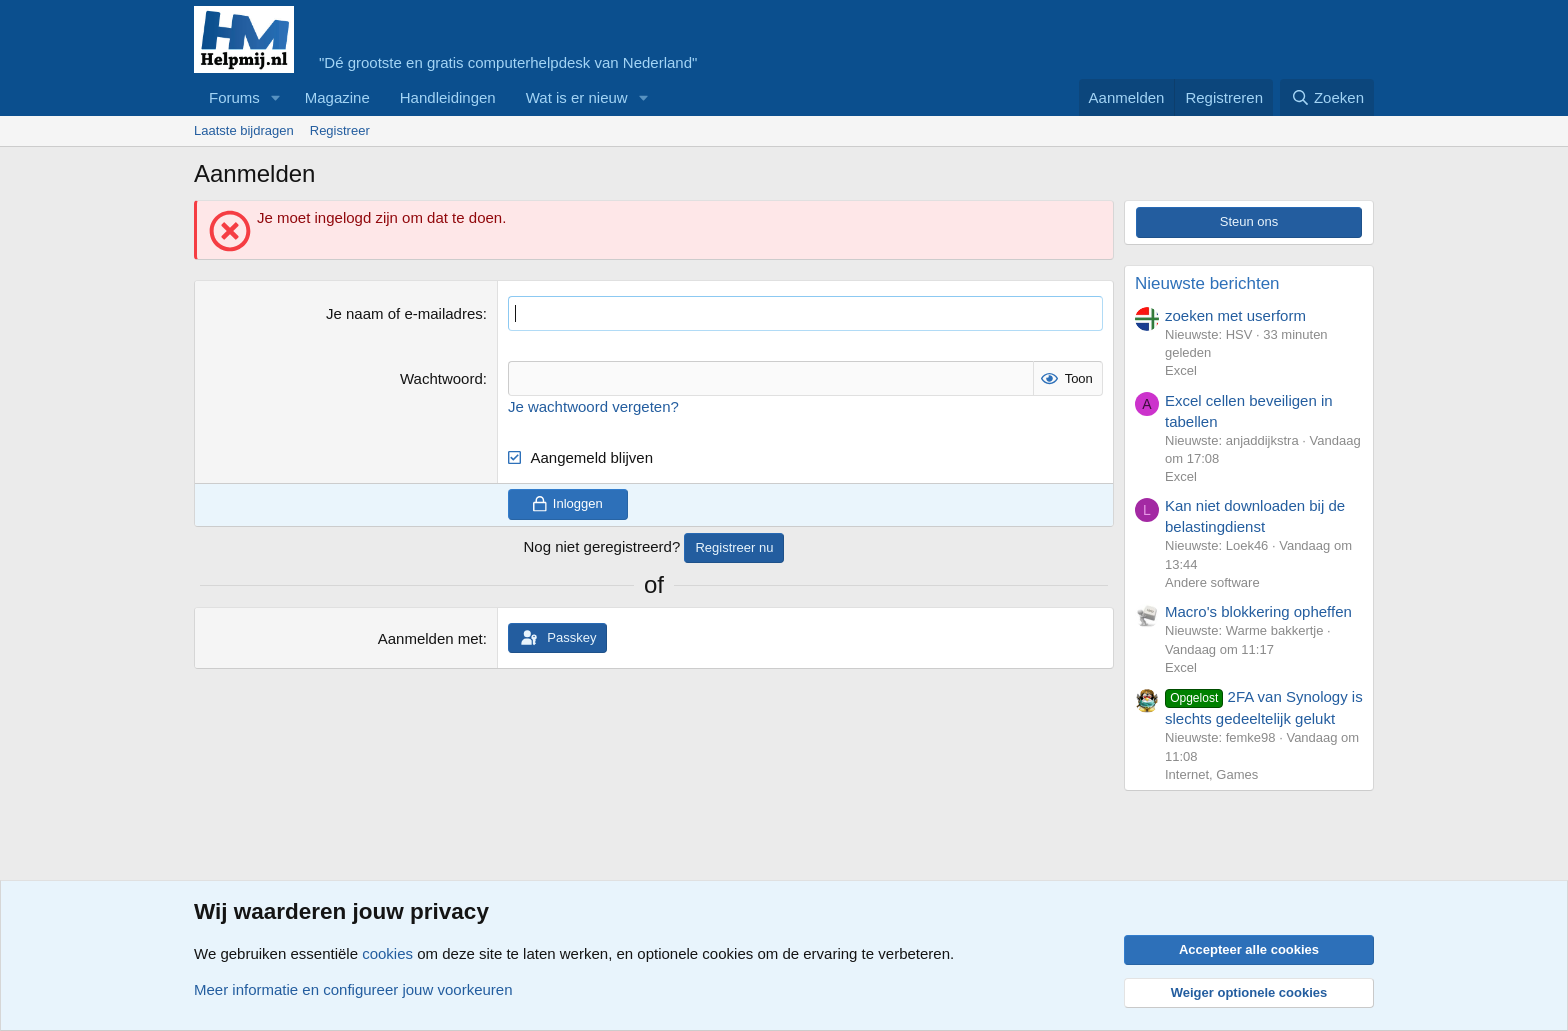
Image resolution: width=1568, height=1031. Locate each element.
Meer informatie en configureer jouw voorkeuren (353, 989)
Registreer (340, 130)
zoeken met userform (1235, 315)
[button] (276, 97)
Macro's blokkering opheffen (1258, 611)
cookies (387, 953)
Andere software (1212, 582)
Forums (234, 97)
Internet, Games (1211, 774)
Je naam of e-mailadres (404, 313)
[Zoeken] (1327, 97)
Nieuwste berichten (1207, 283)
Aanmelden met (430, 638)
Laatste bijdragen (244, 130)
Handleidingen (448, 97)
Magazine (337, 97)
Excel (1181, 370)
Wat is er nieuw (577, 97)
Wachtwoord (441, 378)
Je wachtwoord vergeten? (593, 406)
